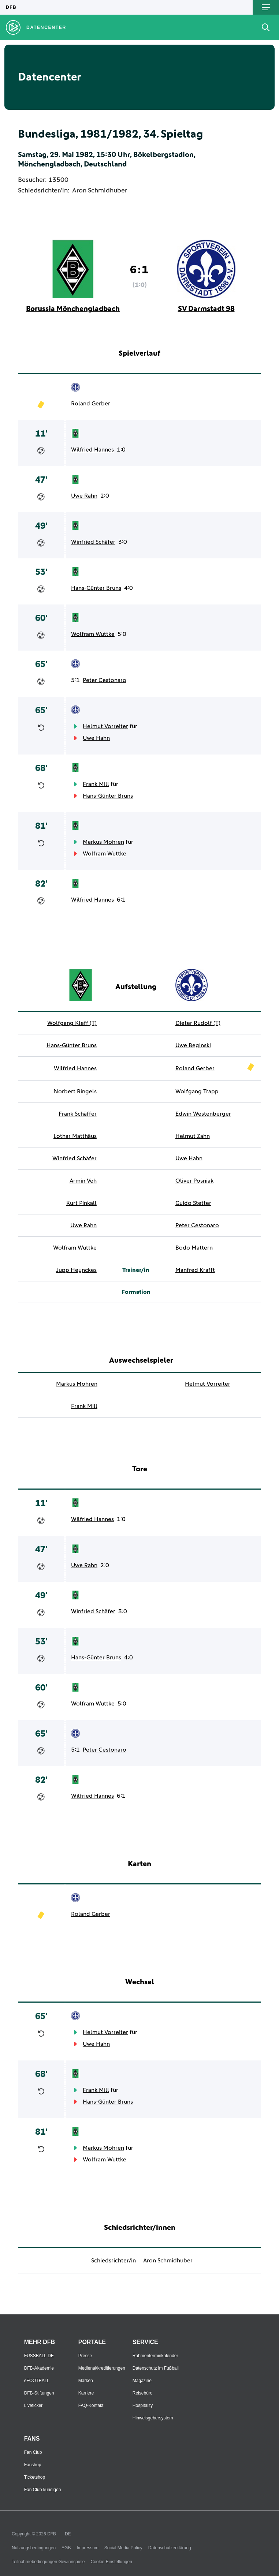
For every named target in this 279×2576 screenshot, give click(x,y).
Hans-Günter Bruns (96, 588)
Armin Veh (83, 1181)
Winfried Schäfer (93, 542)
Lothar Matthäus (75, 1136)
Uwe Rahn (84, 496)
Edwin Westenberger (203, 1114)
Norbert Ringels (75, 1091)
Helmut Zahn (192, 1136)
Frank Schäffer (78, 1114)
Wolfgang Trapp (197, 1091)
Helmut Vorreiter (105, 726)
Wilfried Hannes (92, 450)
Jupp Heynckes (76, 1270)
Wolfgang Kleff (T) (72, 1023)
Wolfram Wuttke (93, 634)
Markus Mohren (103, 842)
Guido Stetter (193, 1203)
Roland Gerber (90, 404)
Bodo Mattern (194, 1248)
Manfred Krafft (195, 1270)
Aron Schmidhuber (99, 190)
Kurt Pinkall (81, 1203)
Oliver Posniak (194, 1181)
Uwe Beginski (193, 1045)
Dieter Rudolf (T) (197, 1023)
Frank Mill (96, 784)
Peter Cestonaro (104, 680)
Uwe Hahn (96, 738)
